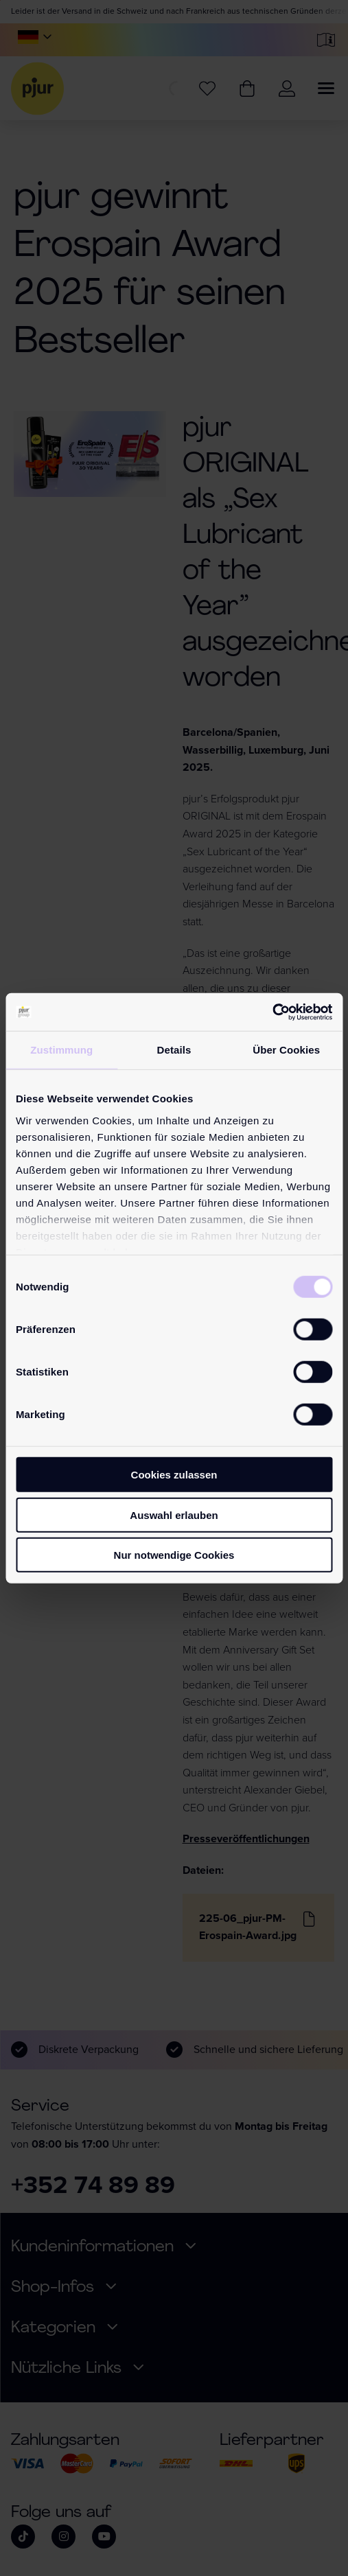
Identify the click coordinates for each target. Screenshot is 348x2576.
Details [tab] (174, 1050)
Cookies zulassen (174, 1475)
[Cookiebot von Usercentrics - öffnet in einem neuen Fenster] (272, 1012)
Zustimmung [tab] (61, 1050)
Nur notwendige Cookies (174, 1555)
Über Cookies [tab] (286, 1050)
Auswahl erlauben (174, 1514)
